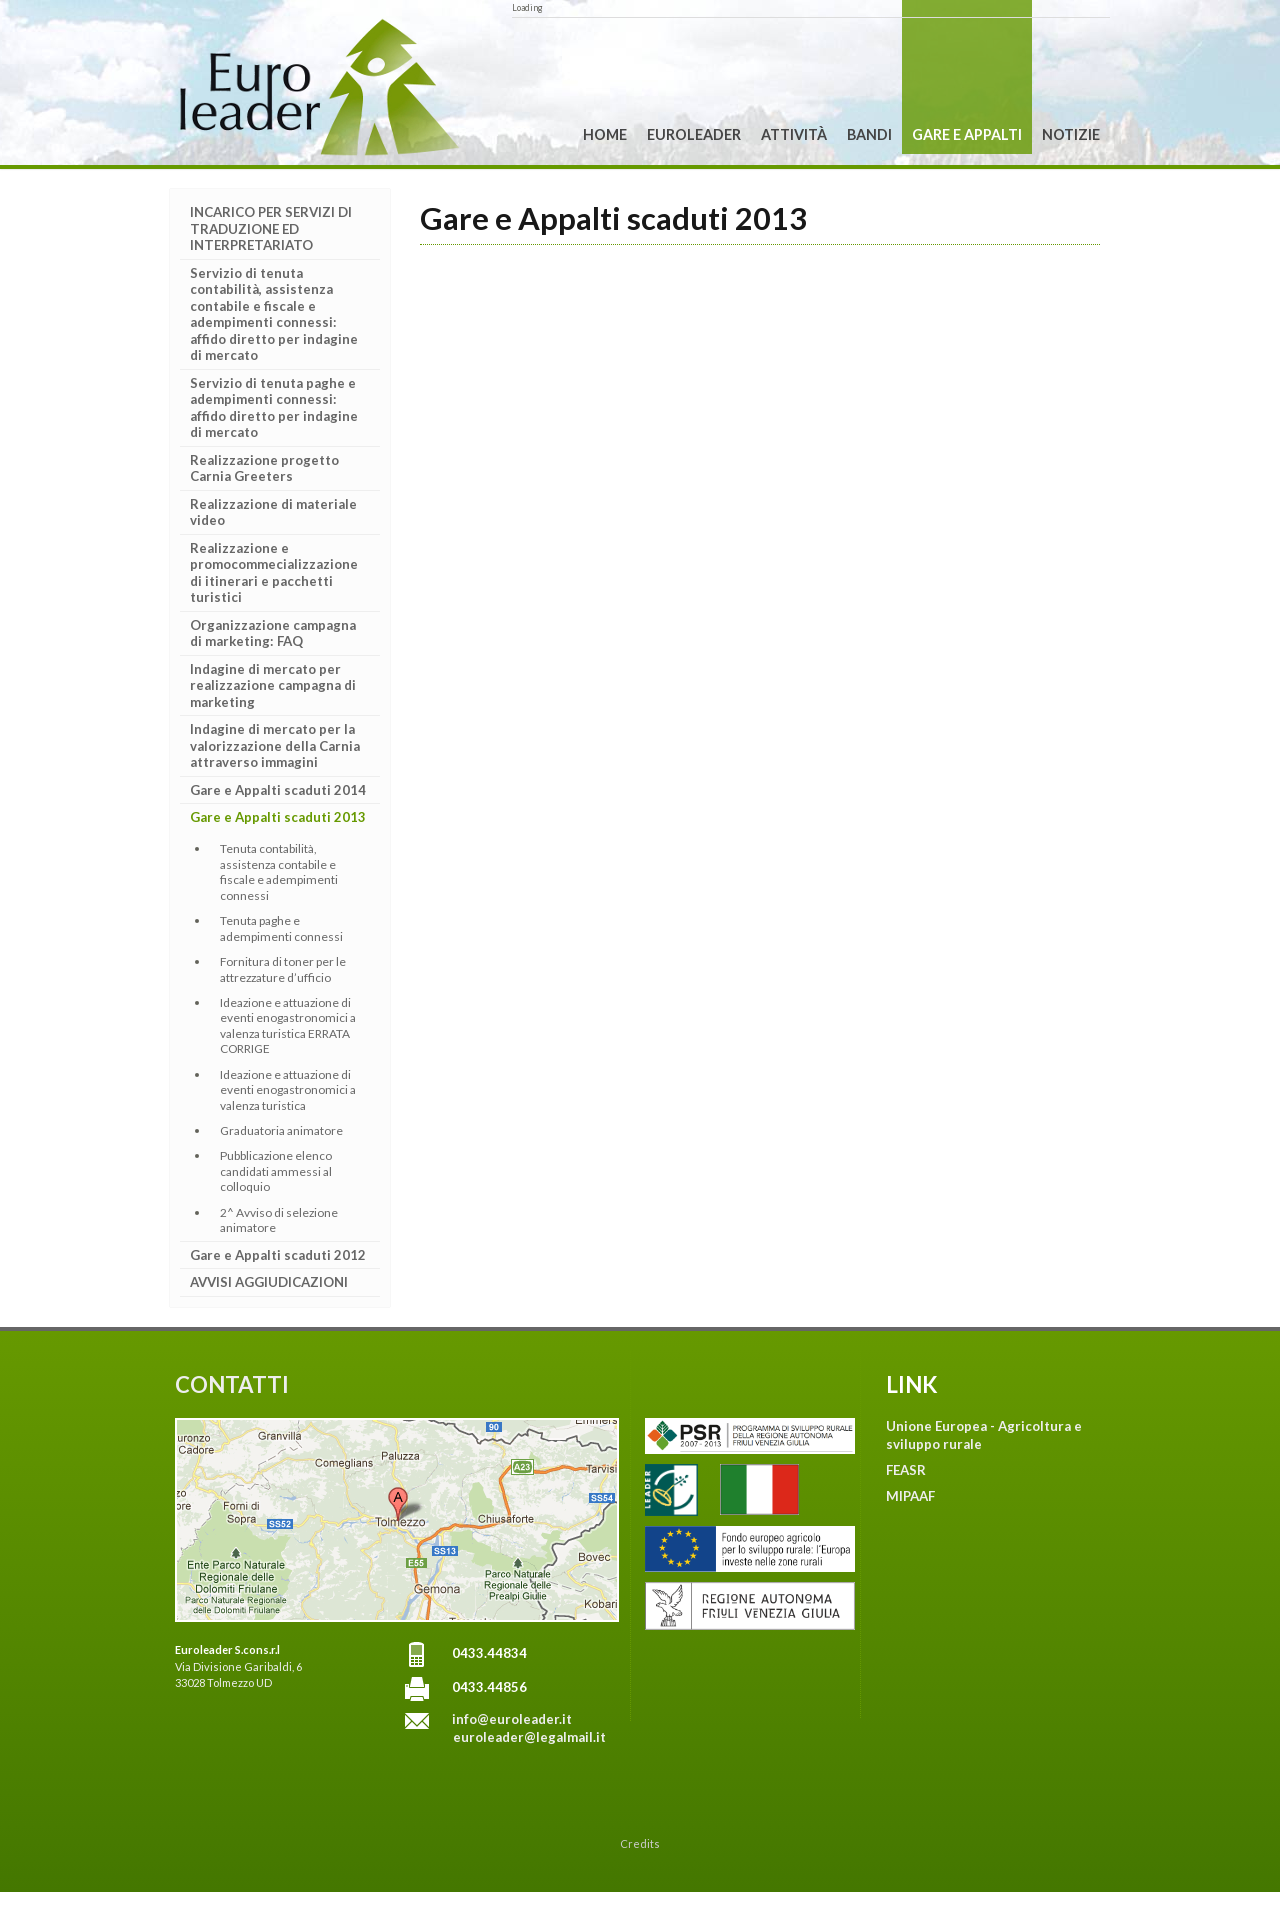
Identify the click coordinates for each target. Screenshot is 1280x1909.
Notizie (1071, 134)
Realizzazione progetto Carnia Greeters (264, 468)
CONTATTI (232, 1384)
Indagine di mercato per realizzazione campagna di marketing (273, 685)
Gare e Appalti (967, 134)
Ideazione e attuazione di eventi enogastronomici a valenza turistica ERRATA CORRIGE (288, 1025)
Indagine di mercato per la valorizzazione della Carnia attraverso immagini (275, 745)
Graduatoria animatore (281, 1130)
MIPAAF (910, 1496)
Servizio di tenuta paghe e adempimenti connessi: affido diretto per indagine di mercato (274, 408)
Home (605, 134)
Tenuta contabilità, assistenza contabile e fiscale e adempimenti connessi (279, 871)
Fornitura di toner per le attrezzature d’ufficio (283, 969)
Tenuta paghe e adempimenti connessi (281, 928)
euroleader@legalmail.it (529, 1737)
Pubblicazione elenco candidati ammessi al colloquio (276, 1171)
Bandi (869, 134)
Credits (640, 1843)
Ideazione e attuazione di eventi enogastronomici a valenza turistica (288, 1090)
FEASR (906, 1470)
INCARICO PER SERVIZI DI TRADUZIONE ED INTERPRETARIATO (271, 228)
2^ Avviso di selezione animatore (279, 1220)
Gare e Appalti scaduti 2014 (278, 790)
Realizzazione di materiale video (273, 512)
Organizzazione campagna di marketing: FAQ (273, 633)
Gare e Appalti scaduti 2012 (278, 1255)
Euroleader (694, 134)
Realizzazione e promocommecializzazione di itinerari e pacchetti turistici (274, 573)
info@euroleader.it (512, 1719)
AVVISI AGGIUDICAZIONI (269, 1282)
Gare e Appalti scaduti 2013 (278, 817)
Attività (794, 134)
